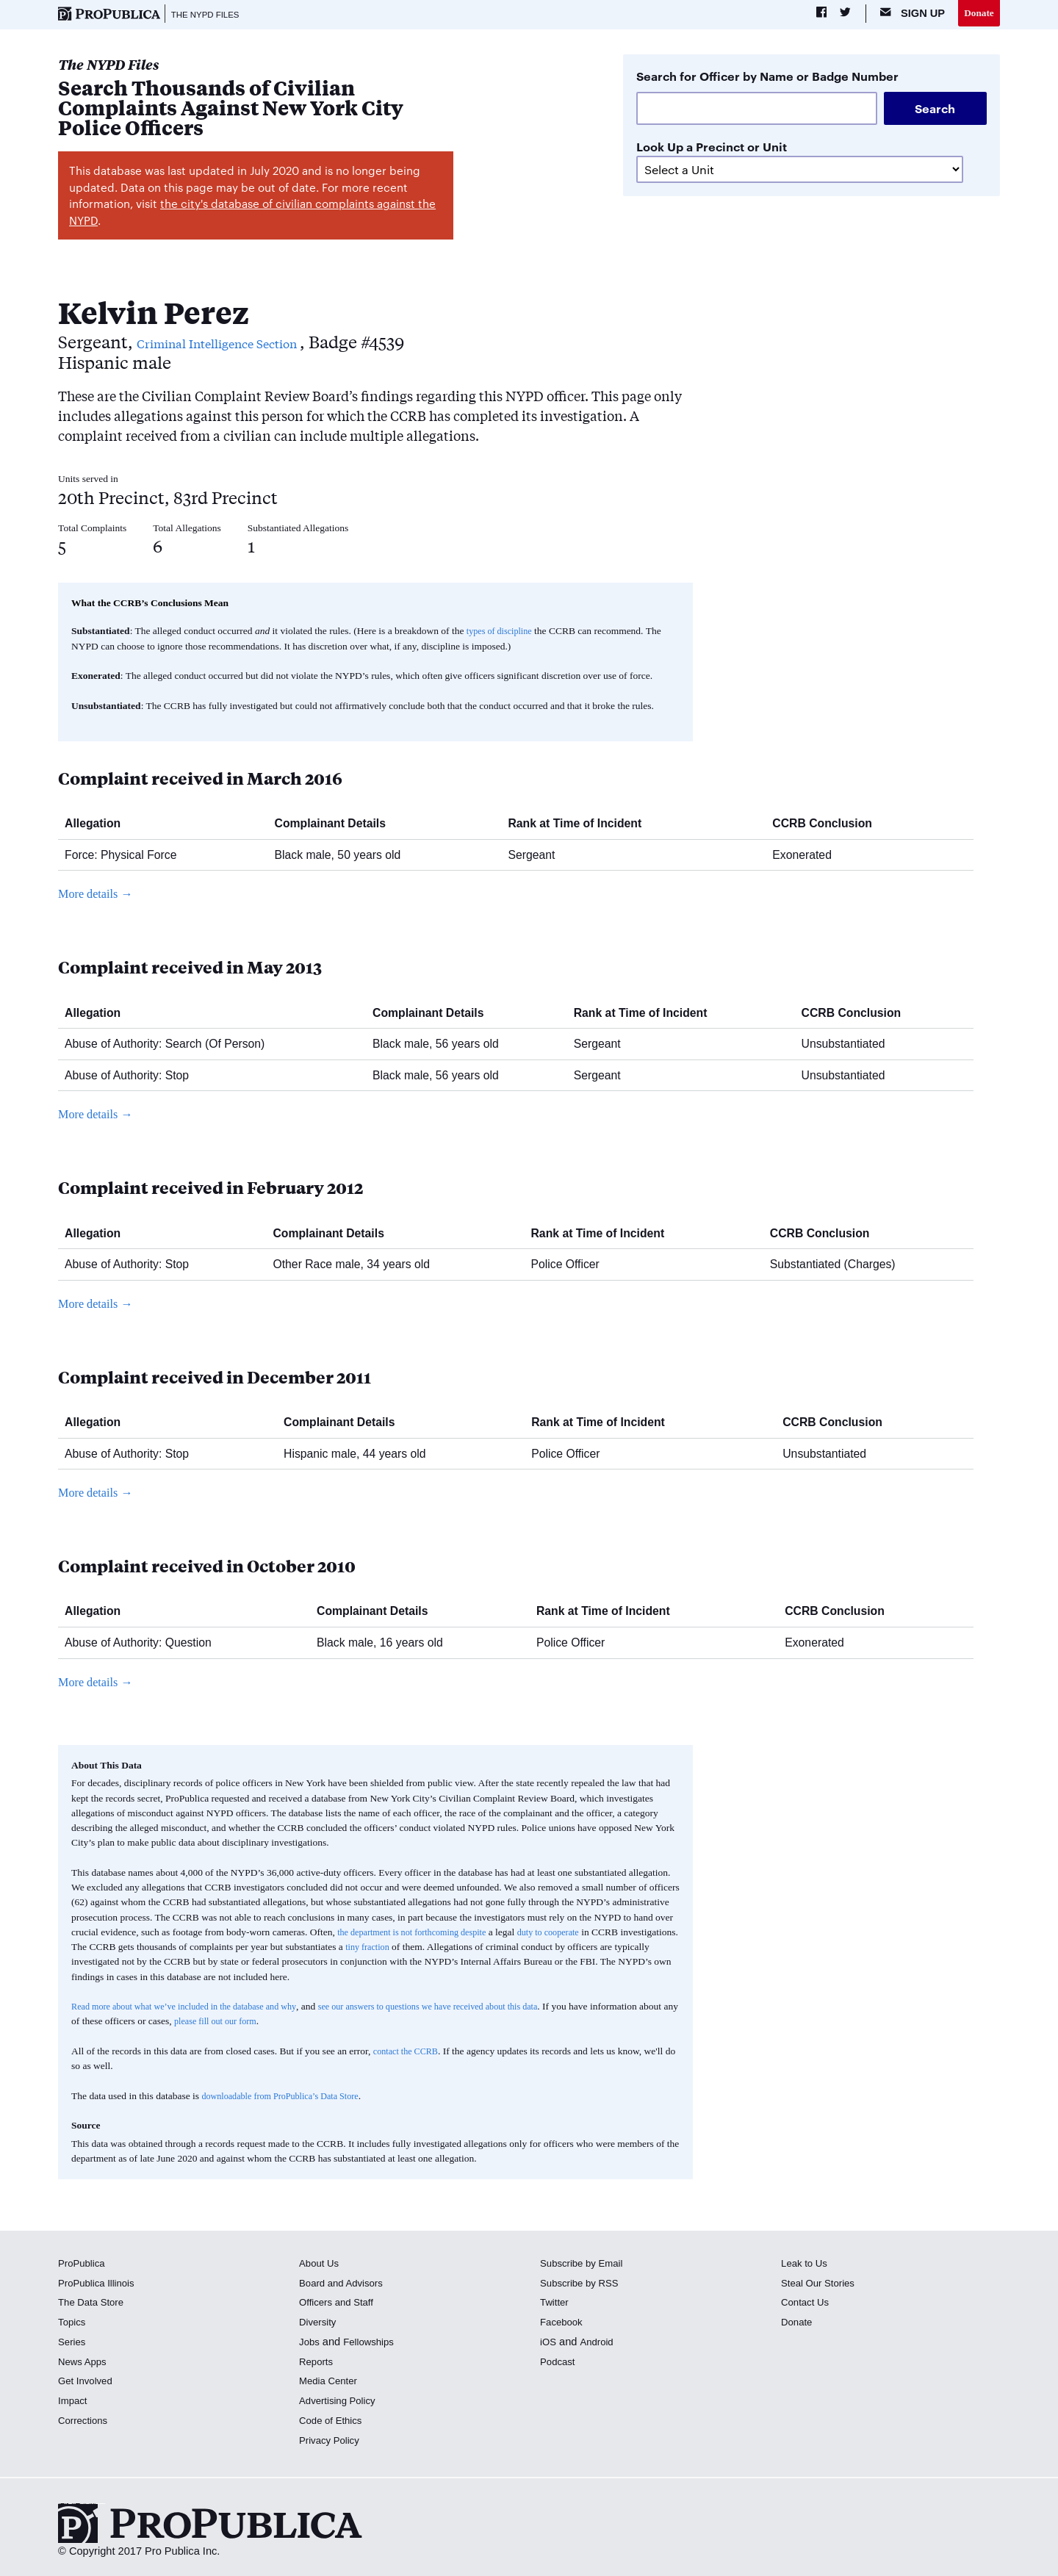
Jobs (310, 2344)
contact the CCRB (409, 2053)
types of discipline (503, 632)
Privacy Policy (332, 2442)
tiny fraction (430, 1948)
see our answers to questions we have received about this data (465, 2008)
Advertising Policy (341, 2402)
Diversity (319, 2324)
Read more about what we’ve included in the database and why (196, 2008)
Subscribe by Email (586, 2265)
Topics (73, 2324)
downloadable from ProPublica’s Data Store (288, 2097)
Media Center (331, 2383)
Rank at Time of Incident (580, 825)
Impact (74, 2402)
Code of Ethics (334, 2422)
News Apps (85, 2364)
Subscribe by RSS (583, 2285)
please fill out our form (310, 2023)
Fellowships (373, 2344)
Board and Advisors (345, 2285)
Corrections (85, 2422)
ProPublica (84, 2265)
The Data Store (94, 2304)
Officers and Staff (340, 2304)
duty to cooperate (568, 1934)
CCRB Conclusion (827, 825)
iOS (549, 2344)
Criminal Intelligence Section (254, 343)
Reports (318, 2364)
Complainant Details (336, 825)
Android (599, 2344)
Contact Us (807, 2304)
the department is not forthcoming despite (420, 1934)
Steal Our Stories (822, 2285)
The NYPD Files (211, 15)
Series (73, 2344)
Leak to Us (806, 2265)
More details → (99, 895)
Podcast (559, 2364)
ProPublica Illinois (100, 2285)
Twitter (556, 2304)
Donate (976, 14)
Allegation (98, 825)
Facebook (563, 2324)
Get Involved (88, 2383)
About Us (321, 2265)
